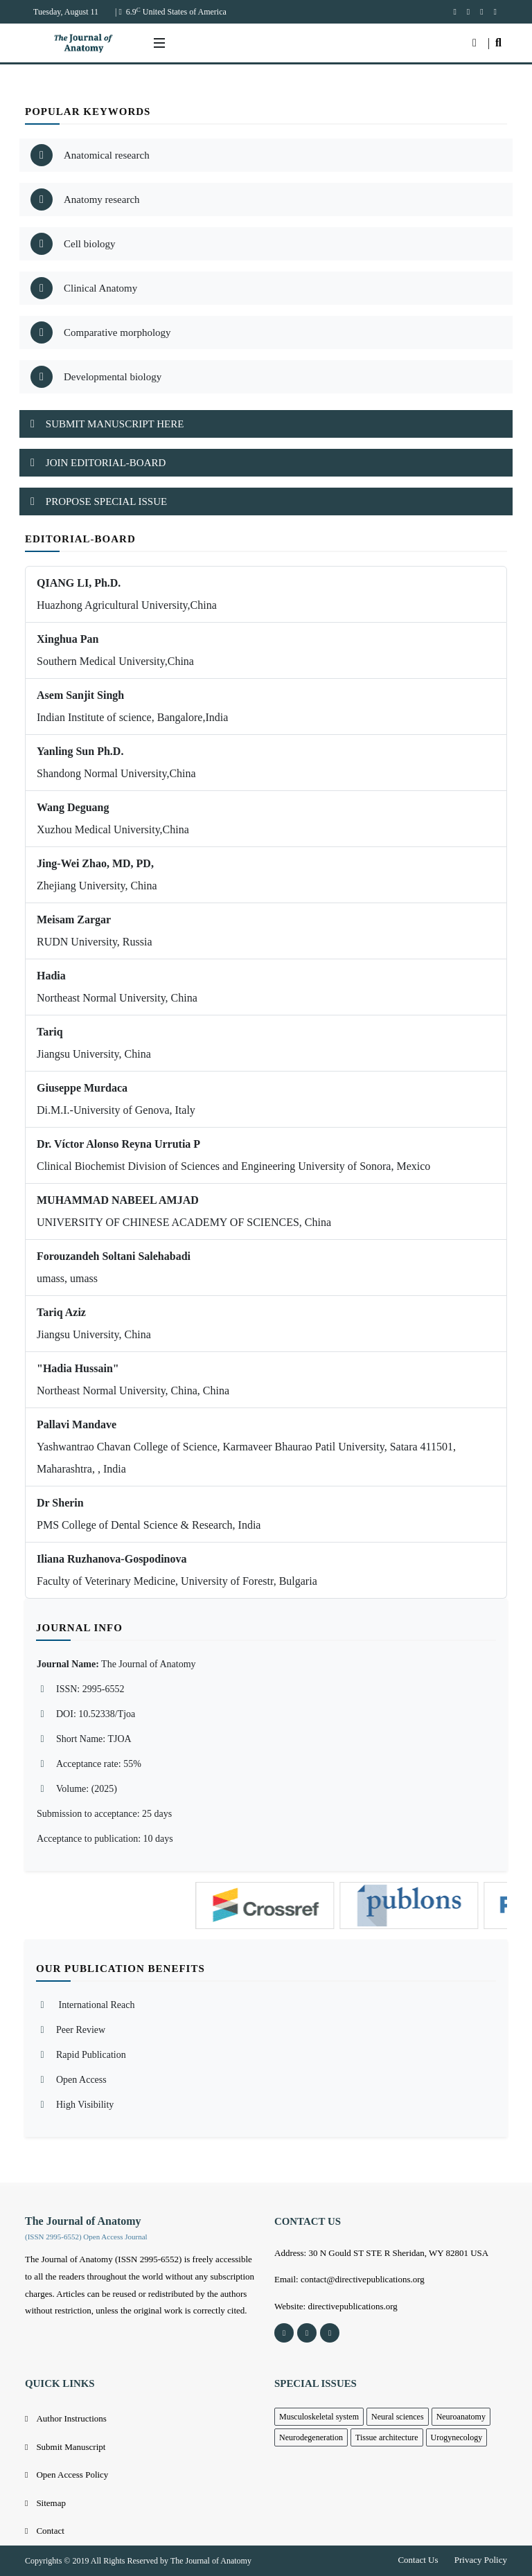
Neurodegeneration (311, 2437)
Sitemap (51, 2503)
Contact (50, 2530)
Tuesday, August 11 (65, 12)
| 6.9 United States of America (171, 12)
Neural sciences (397, 2417)
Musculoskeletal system (319, 2417)
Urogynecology (457, 2437)
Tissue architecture (386, 2437)
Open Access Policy (72, 2474)
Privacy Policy (480, 2560)
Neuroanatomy (461, 2417)
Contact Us (418, 2560)
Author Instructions (71, 2418)
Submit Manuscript (70, 2447)
